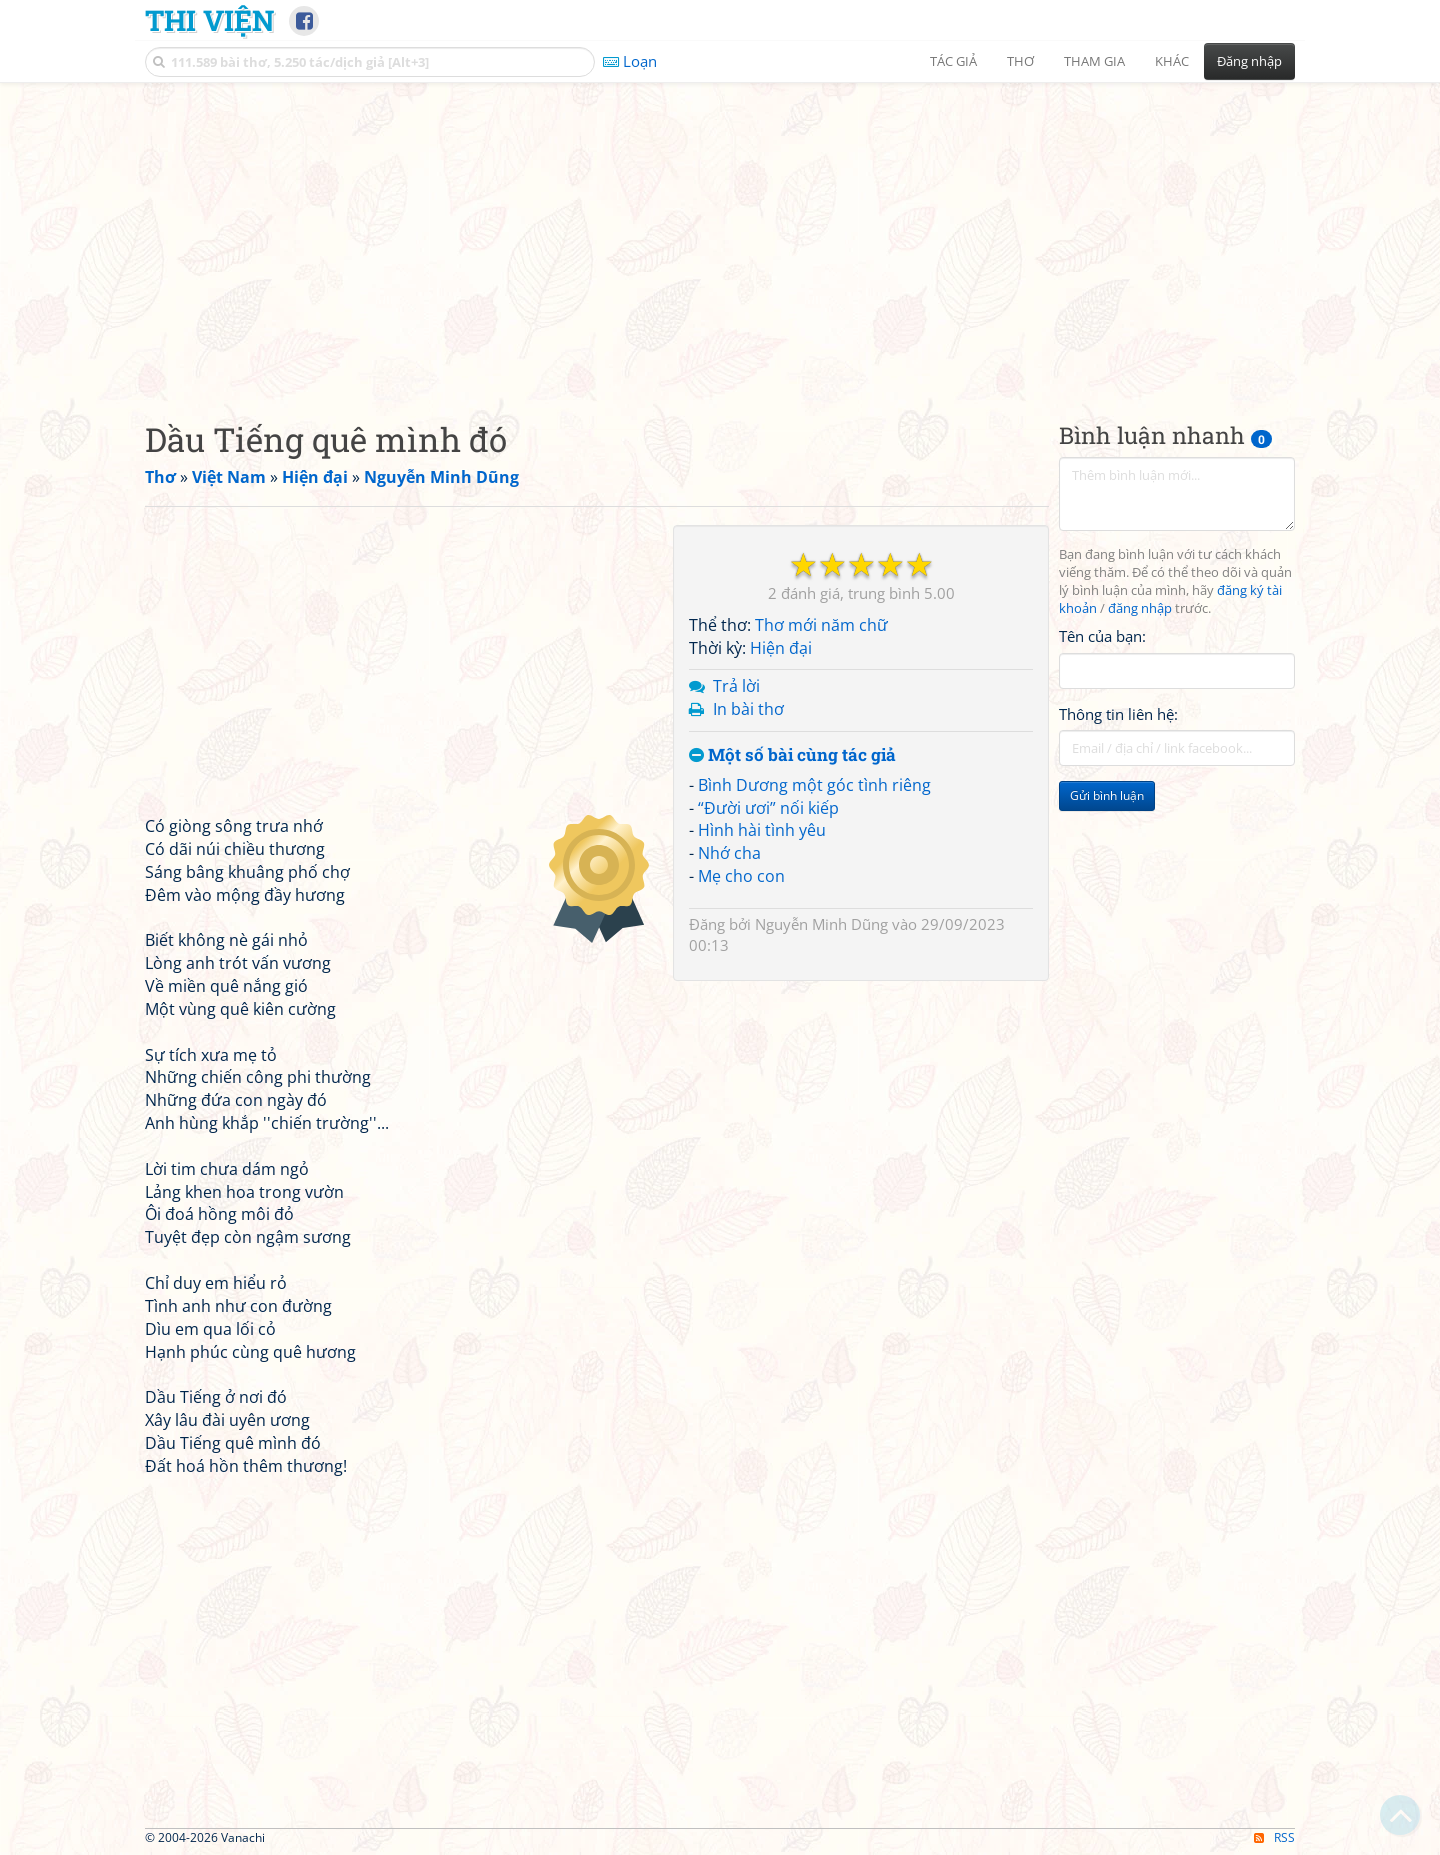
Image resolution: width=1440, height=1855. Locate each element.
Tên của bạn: (1102, 636)
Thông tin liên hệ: (1118, 714)
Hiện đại (781, 648)
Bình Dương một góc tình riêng (814, 785)
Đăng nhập (1249, 61)
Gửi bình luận (1107, 795)
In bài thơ (748, 709)
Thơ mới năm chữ (821, 625)
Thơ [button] (1020, 61)
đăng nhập (1140, 608)
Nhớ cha (729, 853)
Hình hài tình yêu (762, 830)
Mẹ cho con (741, 876)
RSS (1274, 1837)
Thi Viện (209, 20)
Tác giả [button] (953, 61)
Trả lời (736, 686)
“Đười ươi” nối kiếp (768, 808)
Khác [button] (1172, 61)
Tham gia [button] (1094, 61)
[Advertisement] (720, 235)
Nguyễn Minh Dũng (821, 924)
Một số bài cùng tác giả (792, 755)
